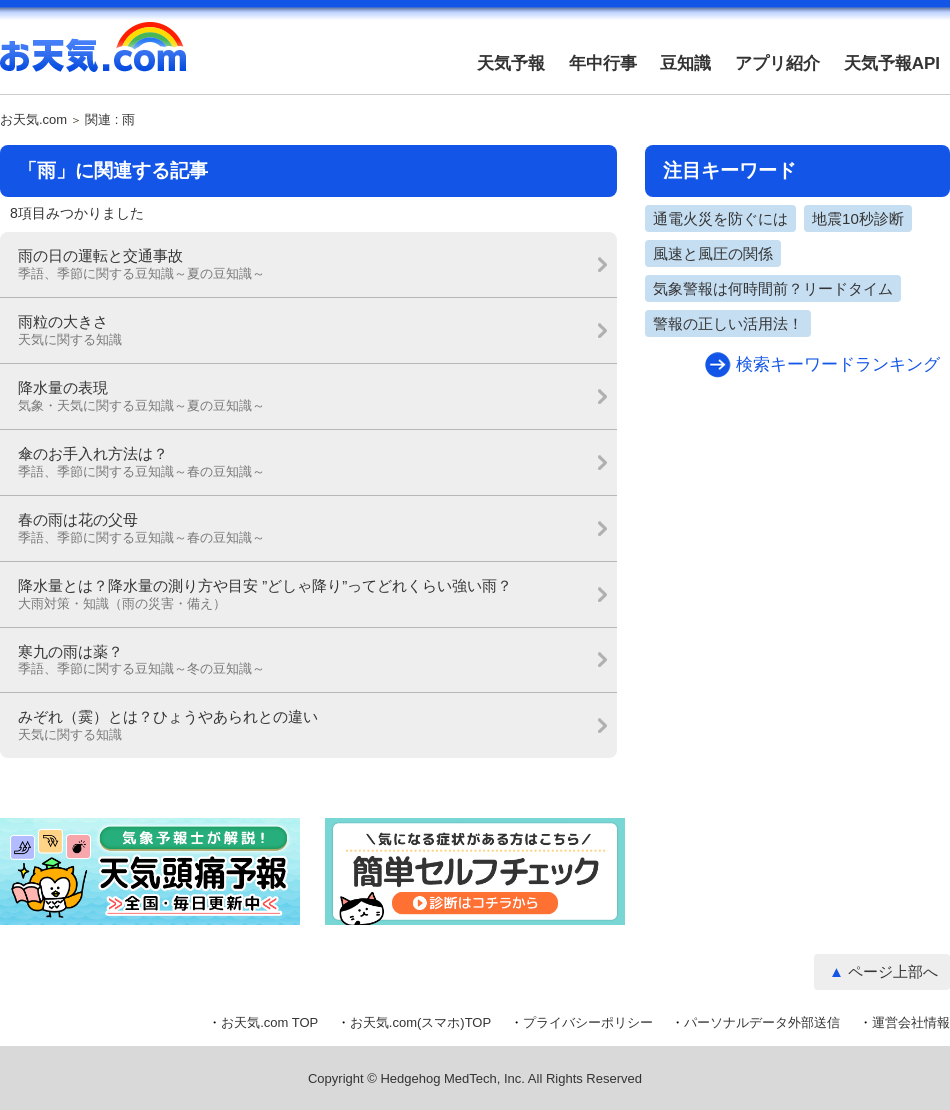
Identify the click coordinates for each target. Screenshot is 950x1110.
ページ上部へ (893, 971)
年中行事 (603, 63)
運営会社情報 (911, 1022)
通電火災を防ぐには (720, 218)
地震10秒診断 (858, 218)
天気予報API (892, 63)
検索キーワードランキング (838, 364)
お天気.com (93, 58)
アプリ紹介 (777, 63)
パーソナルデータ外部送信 (762, 1022)
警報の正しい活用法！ (728, 323)
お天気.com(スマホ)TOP (420, 1022)
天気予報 (511, 63)
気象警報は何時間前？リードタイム (773, 288)
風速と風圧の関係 (713, 253)
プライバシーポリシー (588, 1022)
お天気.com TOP (269, 1022)
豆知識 (685, 63)
